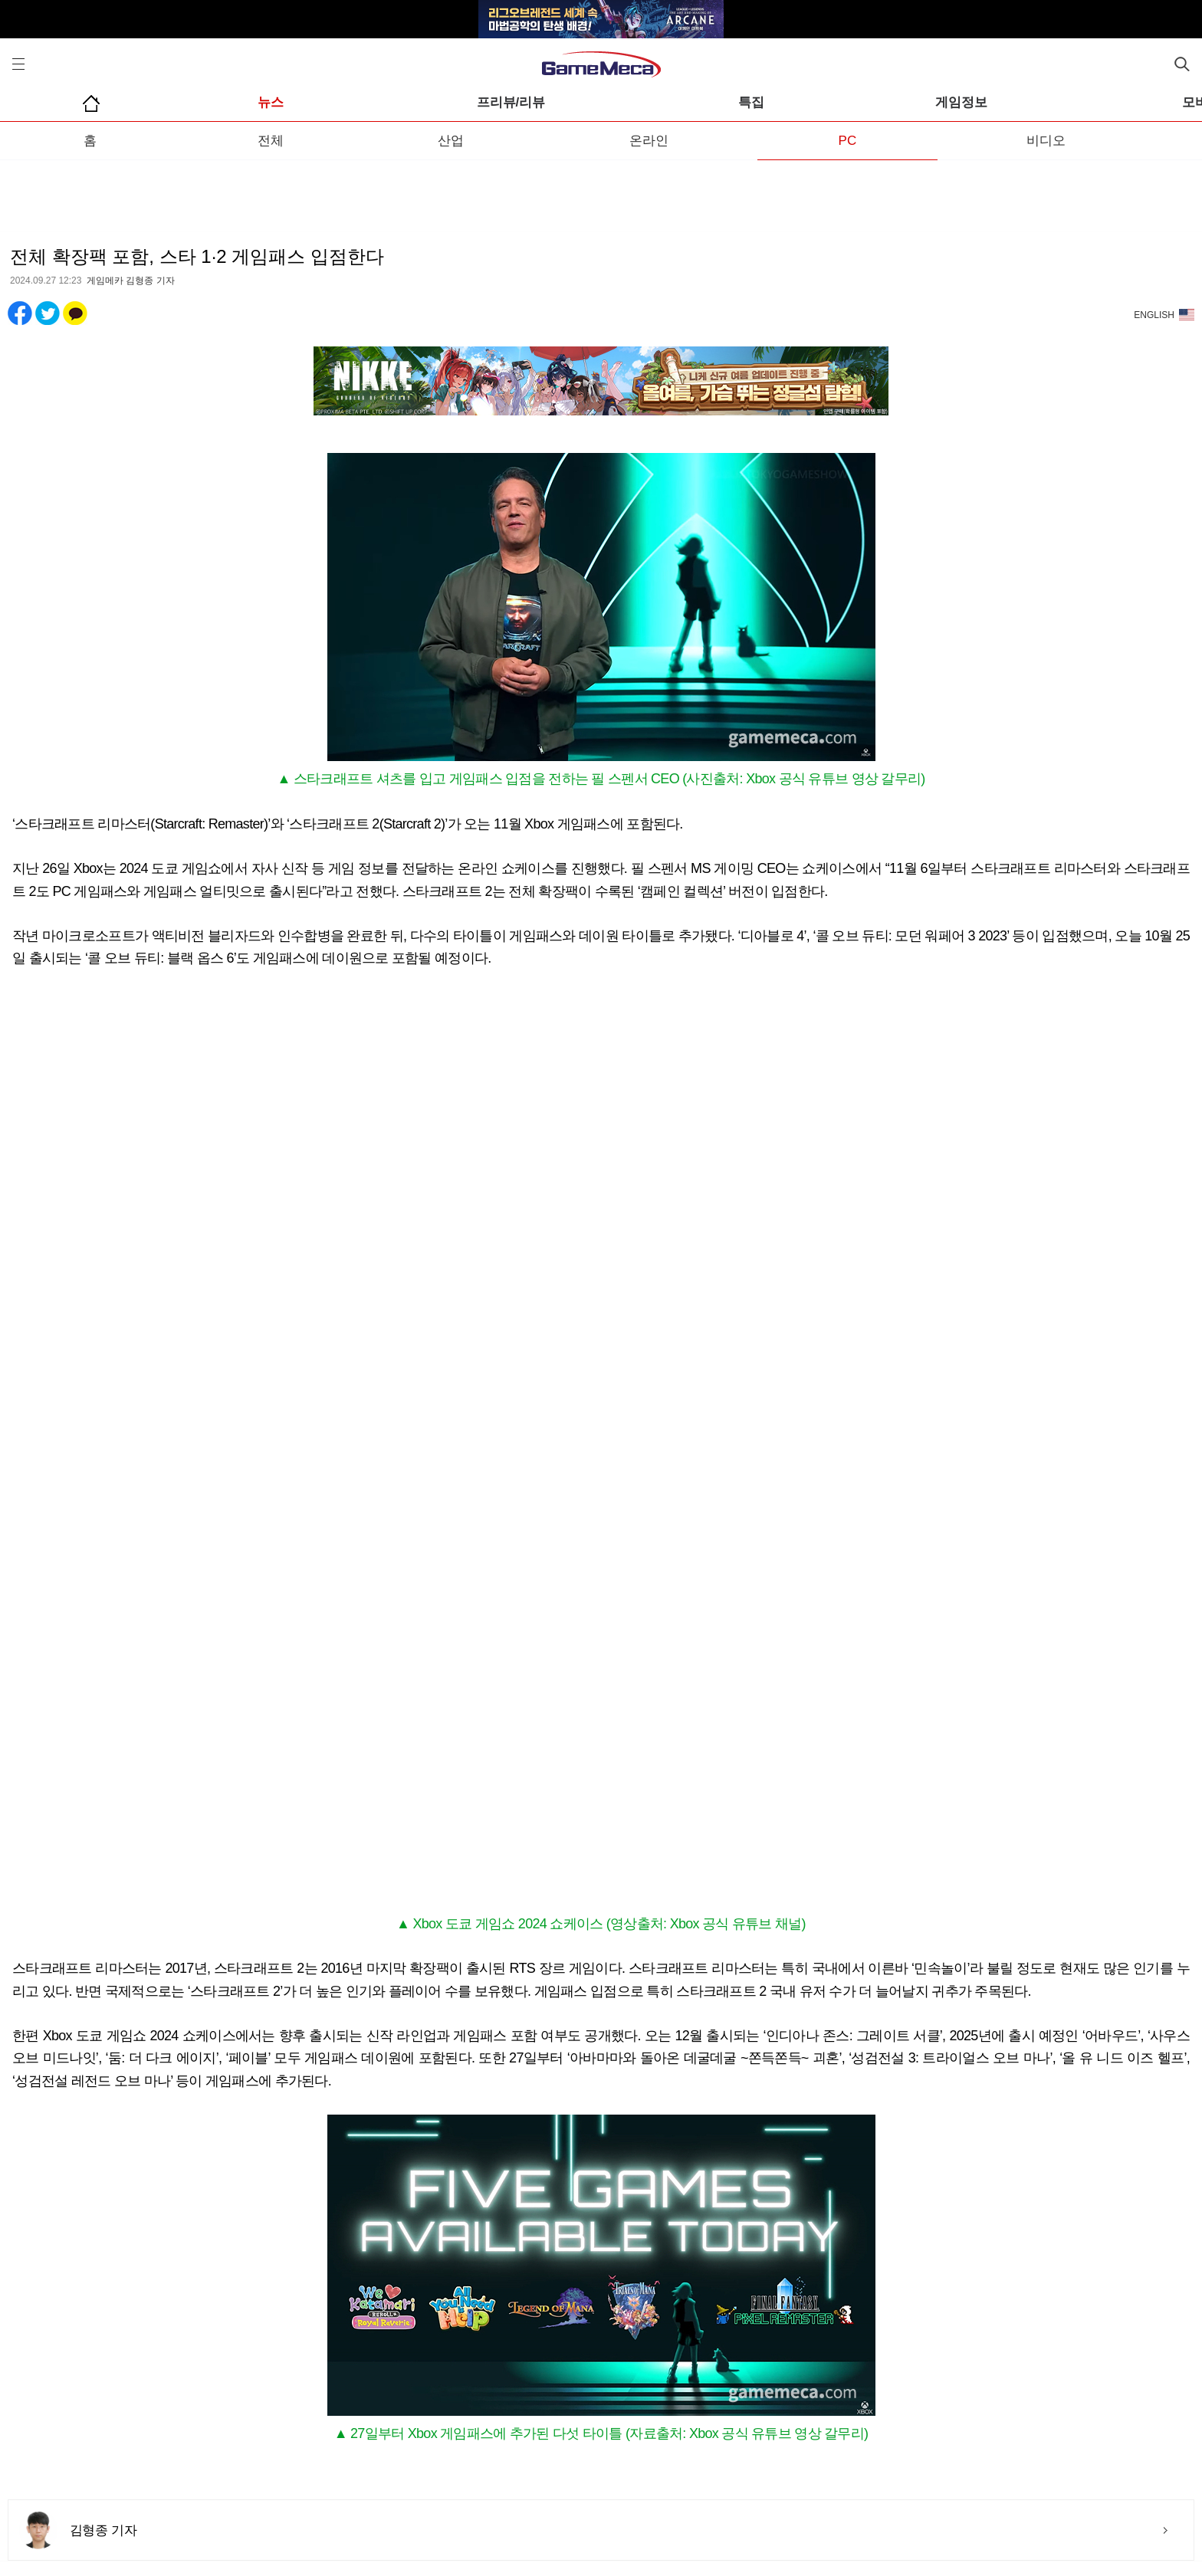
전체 (271, 140)
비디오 (1046, 140)
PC (848, 140)
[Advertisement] (601, 191)
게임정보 (961, 102)
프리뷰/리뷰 (511, 102)
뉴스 (271, 102)
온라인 (648, 140)
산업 (451, 140)
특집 (751, 102)
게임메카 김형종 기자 (131, 280)
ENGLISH (1154, 315)
